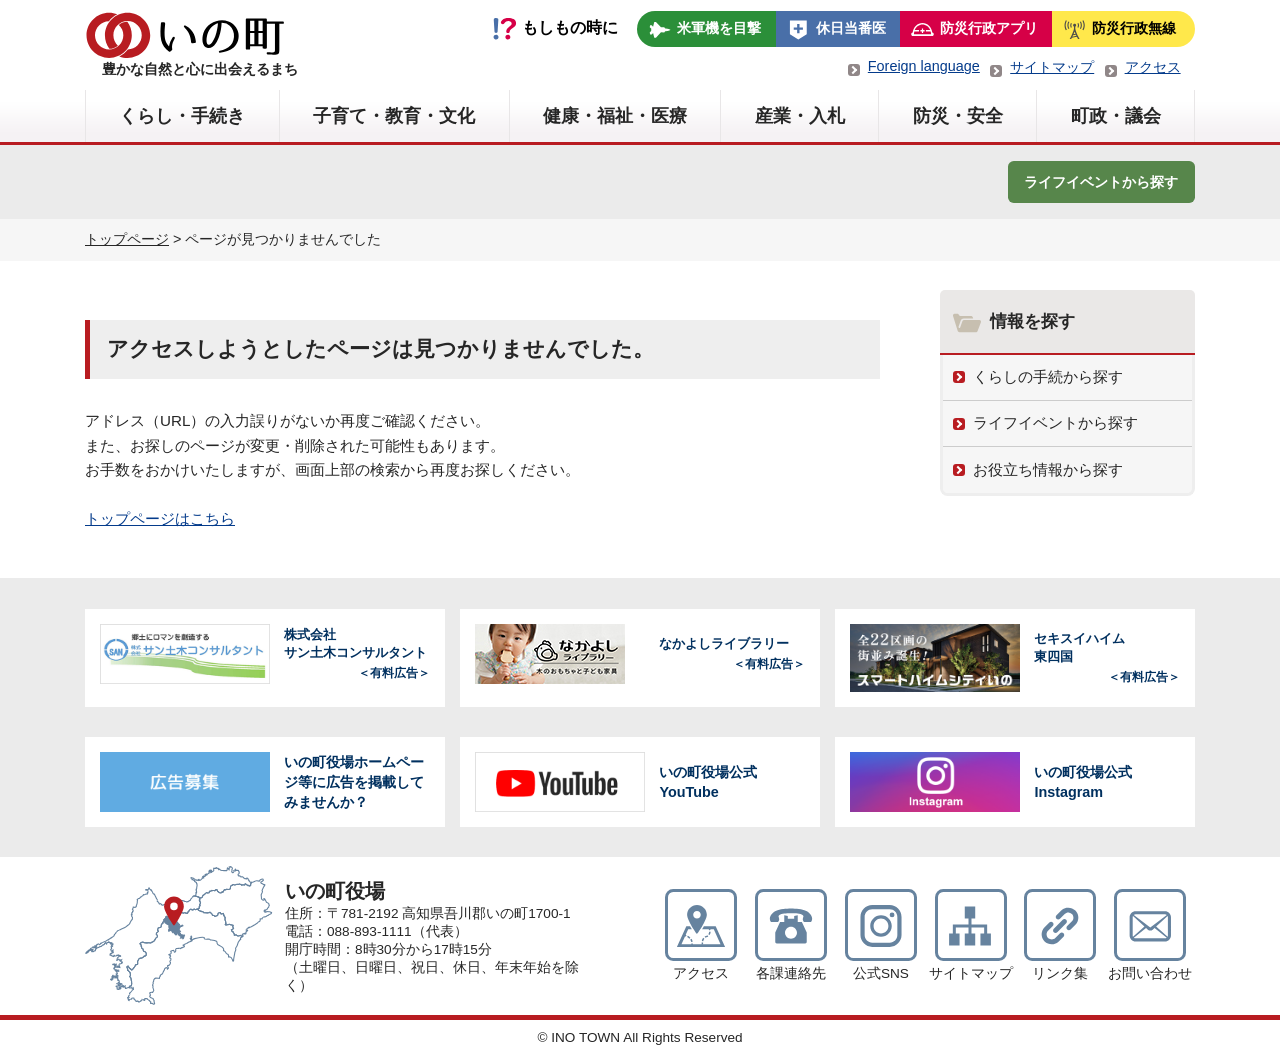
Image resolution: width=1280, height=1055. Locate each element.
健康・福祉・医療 (615, 116)
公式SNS (881, 973)
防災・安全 (958, 116)
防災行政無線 (1134, 28)
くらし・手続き (182, 116)
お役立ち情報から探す (1048, 469)
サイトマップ (1052, 67)
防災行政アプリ (989, 28)
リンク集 (1060, 973)
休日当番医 (851, 28)
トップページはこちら (160, 518)
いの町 (185, 35)
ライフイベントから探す (1101, 182)
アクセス (1153, 67)
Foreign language (924, 66)
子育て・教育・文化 (394, 116)
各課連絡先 (791, 973)
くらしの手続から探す (1048, 376)
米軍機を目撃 (719, 28)
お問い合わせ (1150, 973)
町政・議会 (1116, 116)
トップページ (127, 239)
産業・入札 (800, 116)
